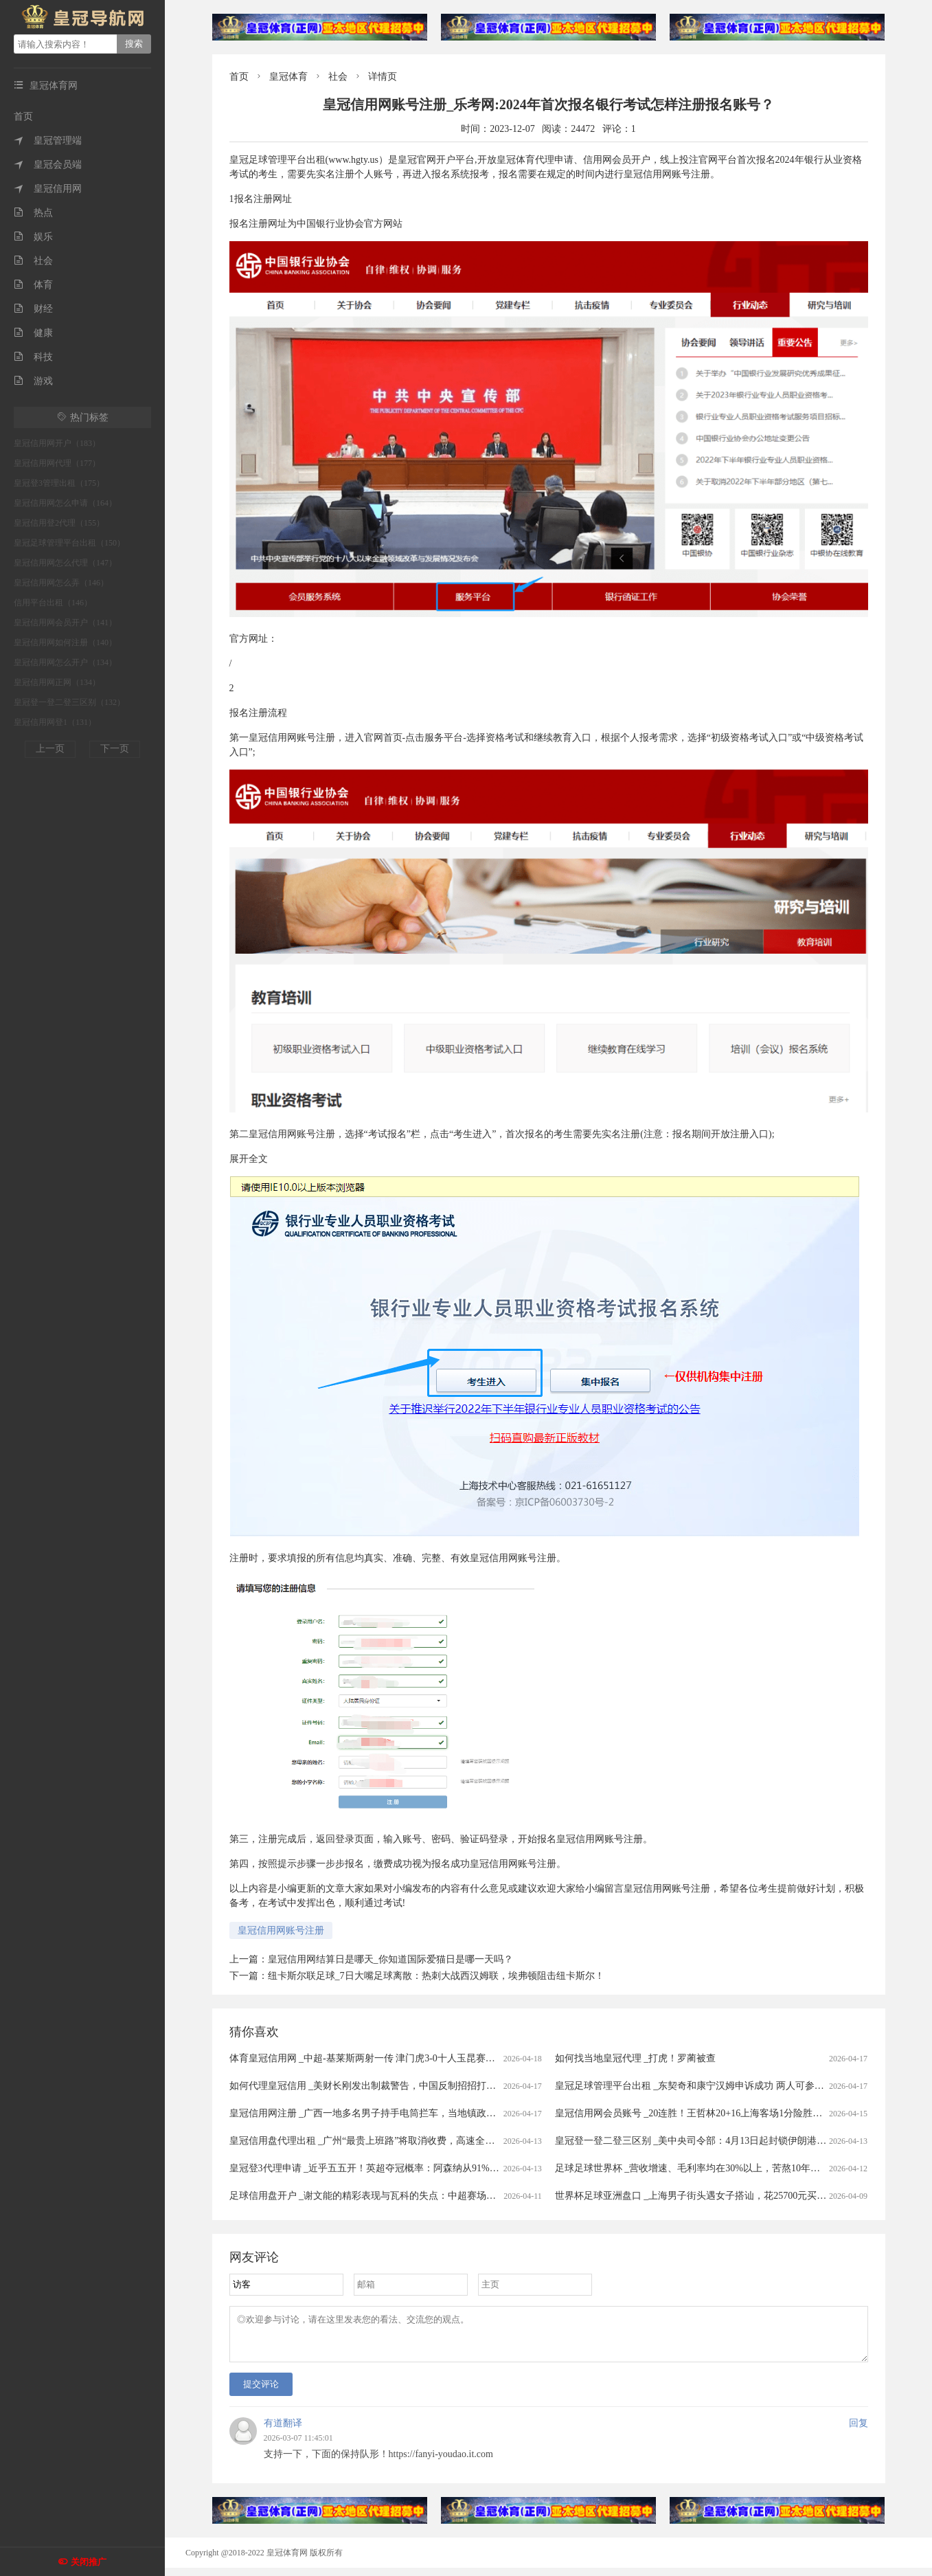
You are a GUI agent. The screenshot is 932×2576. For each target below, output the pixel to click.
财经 (33, 309)
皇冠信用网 (48, 188)
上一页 (50, 748)
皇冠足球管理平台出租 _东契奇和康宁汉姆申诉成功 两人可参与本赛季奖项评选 (723, 2086)
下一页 (114, 748)
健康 (33, 333)
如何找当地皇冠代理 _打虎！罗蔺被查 (635, 2058)
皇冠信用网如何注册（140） (65, 642)
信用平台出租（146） (53, 602)
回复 (858, 2431)
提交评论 (261, 2392)
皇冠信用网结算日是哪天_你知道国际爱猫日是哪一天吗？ (390, 1959)
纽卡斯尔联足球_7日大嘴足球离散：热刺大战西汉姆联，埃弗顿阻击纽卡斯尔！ (436, 1976)
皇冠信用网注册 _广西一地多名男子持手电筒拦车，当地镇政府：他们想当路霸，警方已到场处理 (435, 2113)
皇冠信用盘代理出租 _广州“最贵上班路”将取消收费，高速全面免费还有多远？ (395, 2141)
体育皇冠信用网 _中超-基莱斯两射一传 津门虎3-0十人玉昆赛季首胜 (371, 2058)
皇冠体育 (288, 76)
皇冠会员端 (48, 164)
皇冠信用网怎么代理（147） (65, 563)
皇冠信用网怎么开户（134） (65, 662)
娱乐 (33, 237)
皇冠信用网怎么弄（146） (61, 582)
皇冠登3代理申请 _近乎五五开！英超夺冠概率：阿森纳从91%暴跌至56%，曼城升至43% (415, 2168)
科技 (33, 357)
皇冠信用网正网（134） (57, 682)
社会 (33, 261)
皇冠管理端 (48, 140)
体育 (33, 285)
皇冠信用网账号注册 (281, 1930)
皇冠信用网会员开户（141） (65, 622)
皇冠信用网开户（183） (57, 443)
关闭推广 (88, 2562)
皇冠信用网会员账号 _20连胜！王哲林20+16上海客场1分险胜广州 (693, 2113)
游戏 (33, 381)
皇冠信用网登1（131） (55, 722)
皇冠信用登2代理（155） (59, 523)
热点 (33, 213)
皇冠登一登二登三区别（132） (69, 702)
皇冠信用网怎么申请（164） (65, 503)
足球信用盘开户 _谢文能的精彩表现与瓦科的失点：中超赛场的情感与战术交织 (396, 2196)
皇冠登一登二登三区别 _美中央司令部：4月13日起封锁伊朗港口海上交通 (710, 2141)
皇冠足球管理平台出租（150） (69, 543)
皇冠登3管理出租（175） (59, 483)
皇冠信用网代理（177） (57, 463)
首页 (23, 116)
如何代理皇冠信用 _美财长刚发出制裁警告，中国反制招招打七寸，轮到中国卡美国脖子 (415, 2086)
